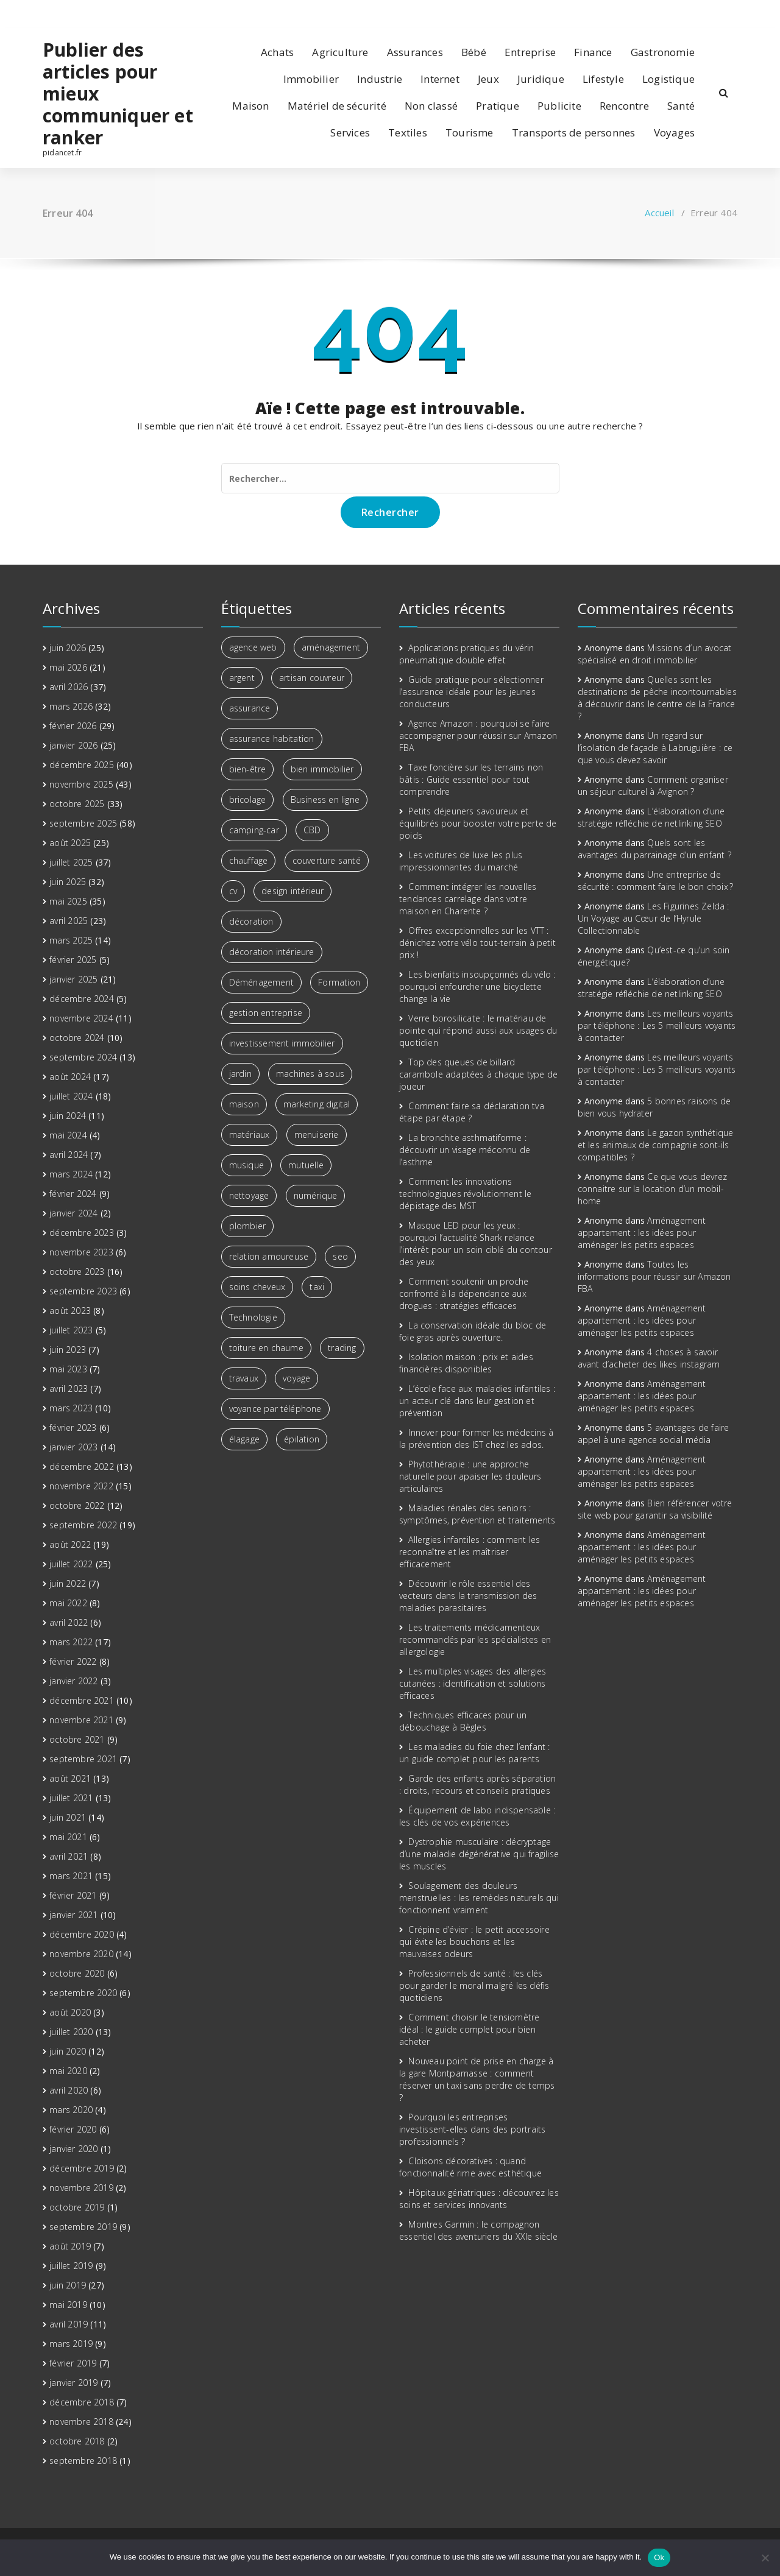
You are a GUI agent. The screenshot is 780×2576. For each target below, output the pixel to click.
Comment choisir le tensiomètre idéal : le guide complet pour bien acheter (469, 2029)
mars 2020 (71, 2109)
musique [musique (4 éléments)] (246, 1165)
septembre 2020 (83, 1993)
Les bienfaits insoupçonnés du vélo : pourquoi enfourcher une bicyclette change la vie (477, 986)
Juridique (540, 79)
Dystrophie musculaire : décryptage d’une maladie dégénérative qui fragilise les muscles (479, 1854)
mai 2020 (68, 2071)
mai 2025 (68, 901)
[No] (765, 2558)
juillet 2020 (71, 2032)
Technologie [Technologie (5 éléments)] (253, 1317)
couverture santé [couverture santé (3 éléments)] (326, 860)
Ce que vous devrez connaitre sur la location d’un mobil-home (652, 1189)
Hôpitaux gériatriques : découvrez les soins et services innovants (479, 2199)
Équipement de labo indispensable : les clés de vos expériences (477, 1816)
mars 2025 (71, 940)
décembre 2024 (81, 998)
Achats (277, 52)
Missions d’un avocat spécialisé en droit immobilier (655, 654)
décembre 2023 (81, 1232)
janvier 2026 (73, 745)
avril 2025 (68, 920)
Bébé (473, 52)
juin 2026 (67, 648)
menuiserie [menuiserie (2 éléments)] (316, 1134)
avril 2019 (68, 2324)
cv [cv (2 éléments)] (233, 891)
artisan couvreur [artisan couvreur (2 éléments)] (311, 677)
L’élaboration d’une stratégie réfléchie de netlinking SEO (651, 817)
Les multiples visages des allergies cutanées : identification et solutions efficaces (472, 1683)
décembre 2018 (81, 2402)
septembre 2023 (83, 1291)
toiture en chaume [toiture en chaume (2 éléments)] (266, 1347)
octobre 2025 (76, 804)
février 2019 (72, 2363)
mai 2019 (68, 2304)
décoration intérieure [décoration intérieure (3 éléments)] (271, 952)
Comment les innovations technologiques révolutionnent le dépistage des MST (465, 1194)
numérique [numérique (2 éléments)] (316, 1195)
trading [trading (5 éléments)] (342, 1347)
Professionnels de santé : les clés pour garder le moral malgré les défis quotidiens (474, 1985)
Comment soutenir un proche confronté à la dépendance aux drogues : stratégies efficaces (464, 1293)
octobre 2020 (76, 1973)
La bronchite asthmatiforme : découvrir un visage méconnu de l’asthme (464, 1150)
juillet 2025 (71, 862)
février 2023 (72, 1427)
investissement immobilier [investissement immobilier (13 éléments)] (282, 1043)
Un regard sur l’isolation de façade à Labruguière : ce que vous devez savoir (655, 748)
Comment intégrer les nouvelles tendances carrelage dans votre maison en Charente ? (467, 899)
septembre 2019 (83, 2226)
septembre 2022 (83, 1525)
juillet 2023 (71, 1330)
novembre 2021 (81, 1720)
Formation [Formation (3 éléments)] (339, 982)
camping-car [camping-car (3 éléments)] (254, 830)
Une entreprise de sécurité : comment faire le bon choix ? (656, 880)
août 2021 (70, 1778)
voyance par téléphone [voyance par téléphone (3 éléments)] (275, 1408)
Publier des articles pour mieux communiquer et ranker (118, 94)
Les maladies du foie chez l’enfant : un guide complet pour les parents (474, 1753)
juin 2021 (67, 1817)
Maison (250, 106)
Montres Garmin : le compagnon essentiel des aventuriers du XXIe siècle (478, 2230)
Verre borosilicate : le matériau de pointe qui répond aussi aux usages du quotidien (478, 1030)
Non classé (431, 106)
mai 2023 (68, 1369)
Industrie (379, 79)
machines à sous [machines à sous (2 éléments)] (310, 1073)
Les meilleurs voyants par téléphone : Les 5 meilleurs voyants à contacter (657, 1025)
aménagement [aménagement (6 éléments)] (331, 647)
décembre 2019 (81, 2168)
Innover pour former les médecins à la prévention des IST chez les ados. (476, 1438)
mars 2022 (71, 1642)
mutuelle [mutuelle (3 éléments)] (306, 1165)
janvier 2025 (73, 979)
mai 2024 (68, 1135)
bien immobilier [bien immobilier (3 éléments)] (322, 769)
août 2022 (70, 1544)
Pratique (497, 106)
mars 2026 (71, 706)
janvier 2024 (73, 1213)
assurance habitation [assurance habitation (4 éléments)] (271, 738)
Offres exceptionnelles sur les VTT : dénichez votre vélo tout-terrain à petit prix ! (477, 943)
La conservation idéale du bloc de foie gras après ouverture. (472, 1331)
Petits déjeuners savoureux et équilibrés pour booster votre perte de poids (478, 823)
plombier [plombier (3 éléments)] (247, 1226)
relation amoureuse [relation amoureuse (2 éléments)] (269, 1256)
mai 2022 (68, 1603)
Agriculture (340, 52)
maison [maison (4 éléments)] (244, 1104)
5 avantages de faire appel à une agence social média (653, 1433)
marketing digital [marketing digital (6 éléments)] (316, 1104)
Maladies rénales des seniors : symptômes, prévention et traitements (477, 1514)
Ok (659, 2557)
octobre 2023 (76, 1271)
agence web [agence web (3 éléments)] (253, 647)
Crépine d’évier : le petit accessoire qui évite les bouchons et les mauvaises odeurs (474, 1942)
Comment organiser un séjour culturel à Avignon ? (653, 785)
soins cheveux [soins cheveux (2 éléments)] (257, 1287)
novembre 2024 (81, 1018)
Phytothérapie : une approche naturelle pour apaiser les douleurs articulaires (470, 1476)
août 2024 (70, 1076)
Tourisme (469, 132)
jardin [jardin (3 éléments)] (240, 1073)
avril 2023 (68, 1388)
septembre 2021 (83, 1759)
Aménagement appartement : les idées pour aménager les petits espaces (642, 1233)
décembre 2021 (81, 1700)
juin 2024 (67, 1115)
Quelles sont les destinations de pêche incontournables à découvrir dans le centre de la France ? (657, 698)
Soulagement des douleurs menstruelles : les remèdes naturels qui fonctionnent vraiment (479, 1898)
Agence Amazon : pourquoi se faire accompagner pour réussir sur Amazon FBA (478, 735)
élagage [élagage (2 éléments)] (244, 1439)
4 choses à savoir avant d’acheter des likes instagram (649, 1358)
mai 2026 (68, 667)
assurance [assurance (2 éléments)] (250, 708)
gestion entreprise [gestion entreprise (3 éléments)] (266, 1012)
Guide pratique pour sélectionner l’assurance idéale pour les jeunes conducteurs (471, 692)
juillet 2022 (71, 1564)
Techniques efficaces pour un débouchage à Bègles (462, 1721)
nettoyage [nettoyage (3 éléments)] (249, 1195)
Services (350, 132)
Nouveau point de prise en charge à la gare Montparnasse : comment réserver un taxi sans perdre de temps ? (477, 2079)
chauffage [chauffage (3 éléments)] (248, 860)
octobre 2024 (76, 1037)
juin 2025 (67, 881)
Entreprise (530, 52)
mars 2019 (71, 2343)
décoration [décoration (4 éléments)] (251, 921)
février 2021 (72, 1895)
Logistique (668, 79)
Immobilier (311, 79)
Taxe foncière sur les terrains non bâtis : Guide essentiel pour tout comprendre (471, 779)
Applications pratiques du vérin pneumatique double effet (466, 654)
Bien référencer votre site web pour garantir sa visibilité (655, 1509)
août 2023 (70, 1310)
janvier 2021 (73, 1915)
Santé (681, 106)
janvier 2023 (73, 1447)
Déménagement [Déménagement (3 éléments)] (261, 982)
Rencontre (624, 106)
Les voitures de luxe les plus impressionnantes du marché (460, 861)
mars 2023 (71, 1408)
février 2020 (72, 2129)
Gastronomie (663, 52)
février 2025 (72, 959)
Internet (439, 79)
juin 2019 (67, 2285)
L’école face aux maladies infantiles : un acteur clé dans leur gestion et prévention (477, 1401)
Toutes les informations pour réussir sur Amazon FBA (654, 1276)
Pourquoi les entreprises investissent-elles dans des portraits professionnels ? (472, 2129)
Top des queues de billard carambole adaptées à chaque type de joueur (478, 1074)
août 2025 (70, 843)
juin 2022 (67, 1583)
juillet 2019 (71, 2265)
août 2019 (70, 2246)
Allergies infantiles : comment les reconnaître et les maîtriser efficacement (469, 1552)
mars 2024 (71, 1174)
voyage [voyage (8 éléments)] (296, 1378)
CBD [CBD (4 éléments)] (312, 830)
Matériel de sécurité (337, 106)
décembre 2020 (81, 1934)
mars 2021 (71, 1876)
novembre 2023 (81, 1252)
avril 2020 (68, 2090)
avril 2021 (68, 1856)
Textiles (407, 132)
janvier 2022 (73, 1681)
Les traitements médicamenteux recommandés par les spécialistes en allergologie (475, 1639)
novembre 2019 (81, 2187)
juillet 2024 (71, 1096)
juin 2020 (67, 2051)
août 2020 (70, 2012)
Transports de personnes (574, 132)
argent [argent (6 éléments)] (242, 677)
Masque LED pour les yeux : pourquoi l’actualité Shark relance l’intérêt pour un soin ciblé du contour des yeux (475, 1243)
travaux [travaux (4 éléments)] (243, 1378)
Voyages (674, 132)
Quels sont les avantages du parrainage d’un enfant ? (654, 849)
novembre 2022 (81, 1486)
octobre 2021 (76, 1739)
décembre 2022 (81, 1466)
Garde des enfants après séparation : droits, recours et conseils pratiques (477, 1784)
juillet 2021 (71, 1798)
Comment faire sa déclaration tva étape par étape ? (471, 1112)
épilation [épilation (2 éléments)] (301, 1439)
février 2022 (72, 1661)
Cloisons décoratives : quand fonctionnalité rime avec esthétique (470, 2167)
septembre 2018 (83, 2460)
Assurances (415, 52)
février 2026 (72, 726)
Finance (593, 52)
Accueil (659, 212)
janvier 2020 (73, 2148)
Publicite (559, 106)
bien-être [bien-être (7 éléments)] (247, 769)
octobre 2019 (76, 2207)
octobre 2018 (76, 2441)
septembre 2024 (83, 1057)
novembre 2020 (81, 1954)
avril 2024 (68, 1154)
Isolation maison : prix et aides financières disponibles (466, 1363)
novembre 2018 (81, 2421)
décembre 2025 (81, 765)
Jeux (488, 79)
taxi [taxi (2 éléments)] (317, 1287)
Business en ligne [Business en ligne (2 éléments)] (325, 799)
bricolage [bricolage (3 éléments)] (247, 799)
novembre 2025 (81, 784)
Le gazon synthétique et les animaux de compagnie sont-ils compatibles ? (656, 1145)
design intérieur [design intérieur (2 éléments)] (292, 891)
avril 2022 (68, 1622)
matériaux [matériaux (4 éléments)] (249, 1134)
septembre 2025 (83, 823)
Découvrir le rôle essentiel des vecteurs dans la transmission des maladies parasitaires (468, 1596)
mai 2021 (68, 1837)
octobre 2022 (76, 1505)
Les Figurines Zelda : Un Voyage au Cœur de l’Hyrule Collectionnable (653, 918)
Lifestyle (603, 79)
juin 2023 (67, 1349)
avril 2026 (68, 687)
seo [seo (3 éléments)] (340, 1256)
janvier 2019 (73, 2382)
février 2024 (72, 1193)
